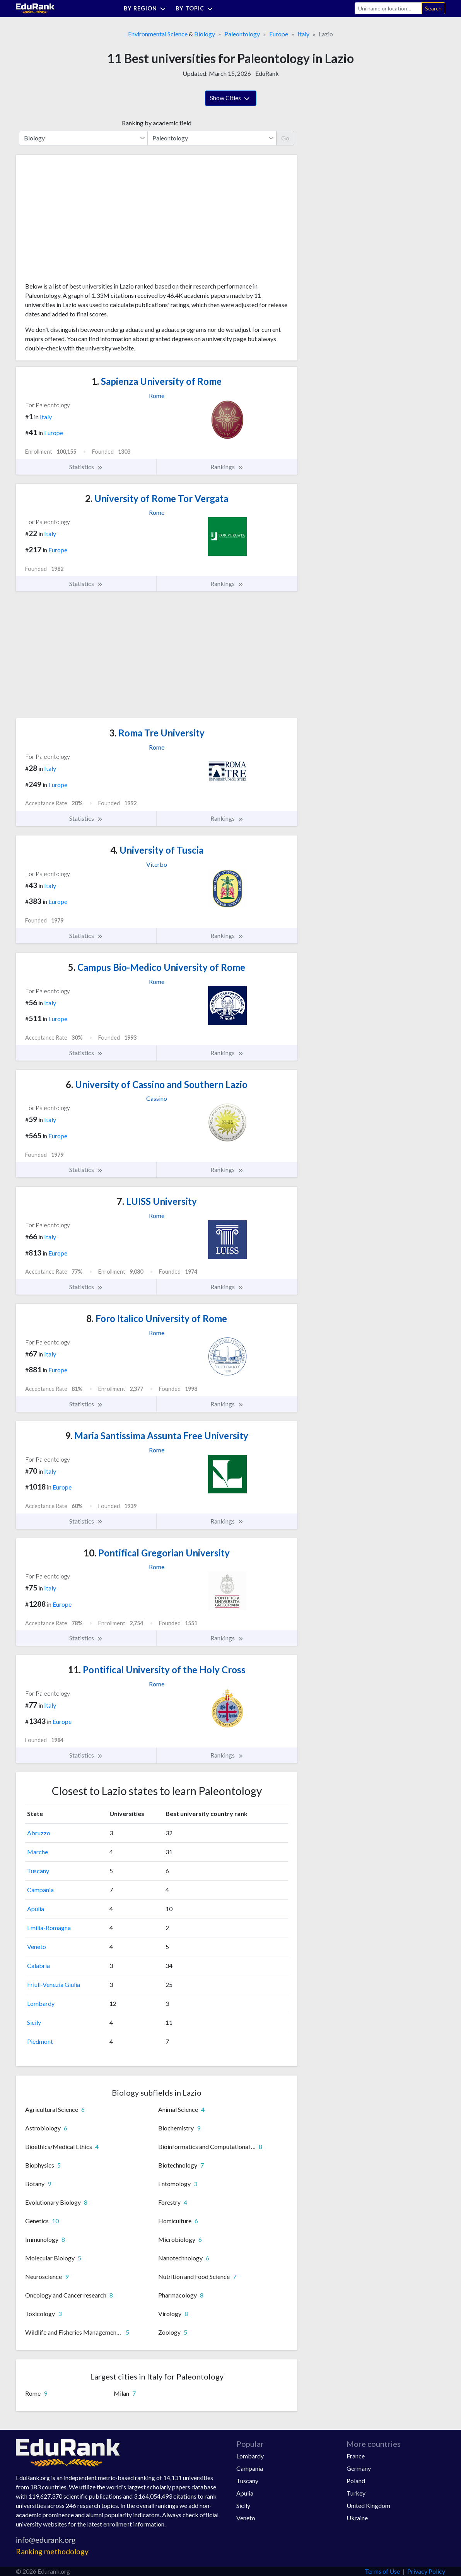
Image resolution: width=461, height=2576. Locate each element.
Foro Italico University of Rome (156, 1318)
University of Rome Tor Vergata (156, 498)
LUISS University (157, 1201)
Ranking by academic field (156, 122)
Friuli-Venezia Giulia (53, 1984)
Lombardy (41, 2003)
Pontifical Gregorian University (157, 1552)
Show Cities (230, 98)
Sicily (34, 2022)
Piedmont (40, 2041)
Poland (356, 2480)
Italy (303, 34)
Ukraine (357, 2517)
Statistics (86, 467)
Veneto (36, 1946)
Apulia (35, 1908)
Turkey (356, 2493)
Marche (37, 1851)
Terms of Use (382, 2571)
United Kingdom (368, 2505)
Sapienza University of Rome (157, 381)
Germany (359, 2468)
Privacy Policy (426, 2571)
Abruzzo (38, 1832)
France (356, 2456)
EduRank (267, 73)
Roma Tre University (157, 732)
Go (285, 138)
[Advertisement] (83, 221)
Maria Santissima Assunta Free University (156, 1435)
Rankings (227, 467)
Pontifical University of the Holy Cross (157, 1669)
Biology (204, 34)
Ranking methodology (52, 2551)
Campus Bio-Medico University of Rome (156, 967)
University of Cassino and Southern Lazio (157, 1084)
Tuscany (38, 1870)
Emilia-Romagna (49, 1927)
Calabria (38, 1965)
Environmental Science (158, 34)
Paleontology (242, 34)
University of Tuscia (156, 850)
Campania (40, 1889)
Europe (278, 34)
